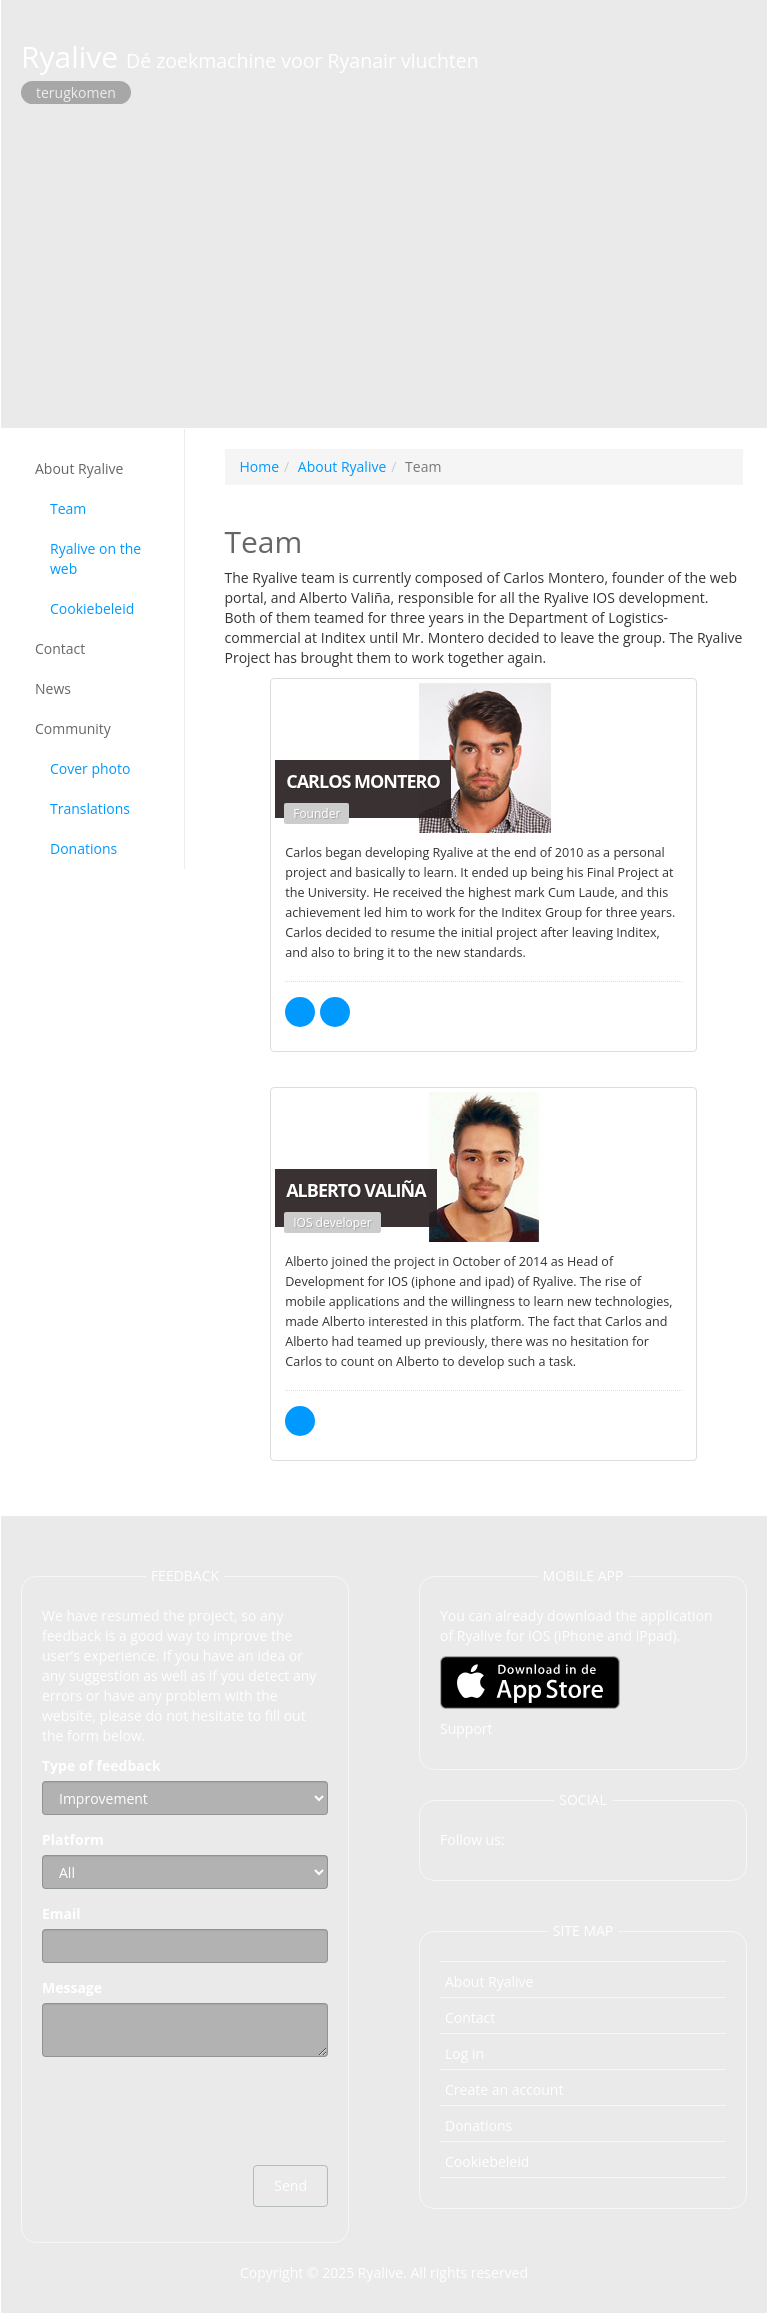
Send (290, 2185)
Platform (73, 1839)
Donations (83, 848)
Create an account (504, 2089)
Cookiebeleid (92, 608)
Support (466, 1728)
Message (72, 1987)
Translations (90, 808)
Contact (60, 648)
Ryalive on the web (95, 558)
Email (61, 1913)
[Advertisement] (384, 263)
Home (260, 466)
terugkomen (76, 92)
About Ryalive (79, 468)
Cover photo (90, 768)
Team (68, 508)
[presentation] (194, 2111)
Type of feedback (101, 1765)
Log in (464, 2053)
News (53, 688)
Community (73, 728)
